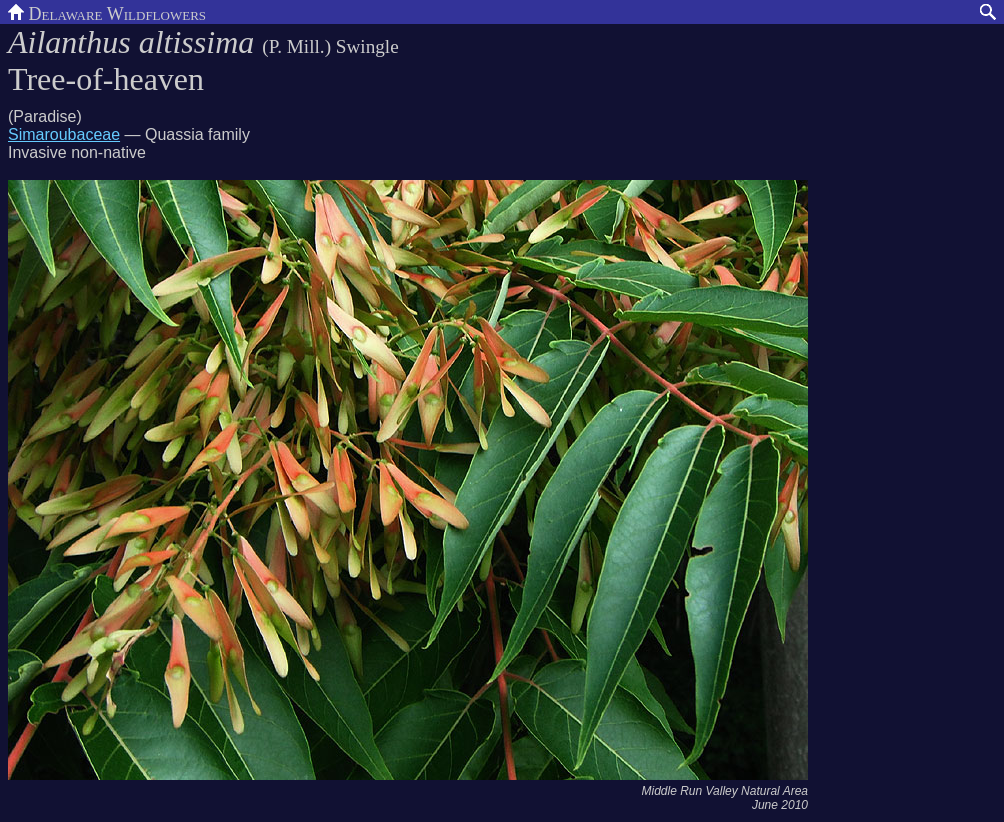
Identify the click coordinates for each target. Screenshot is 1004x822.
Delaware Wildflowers (107, 12)
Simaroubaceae (64, 134)
